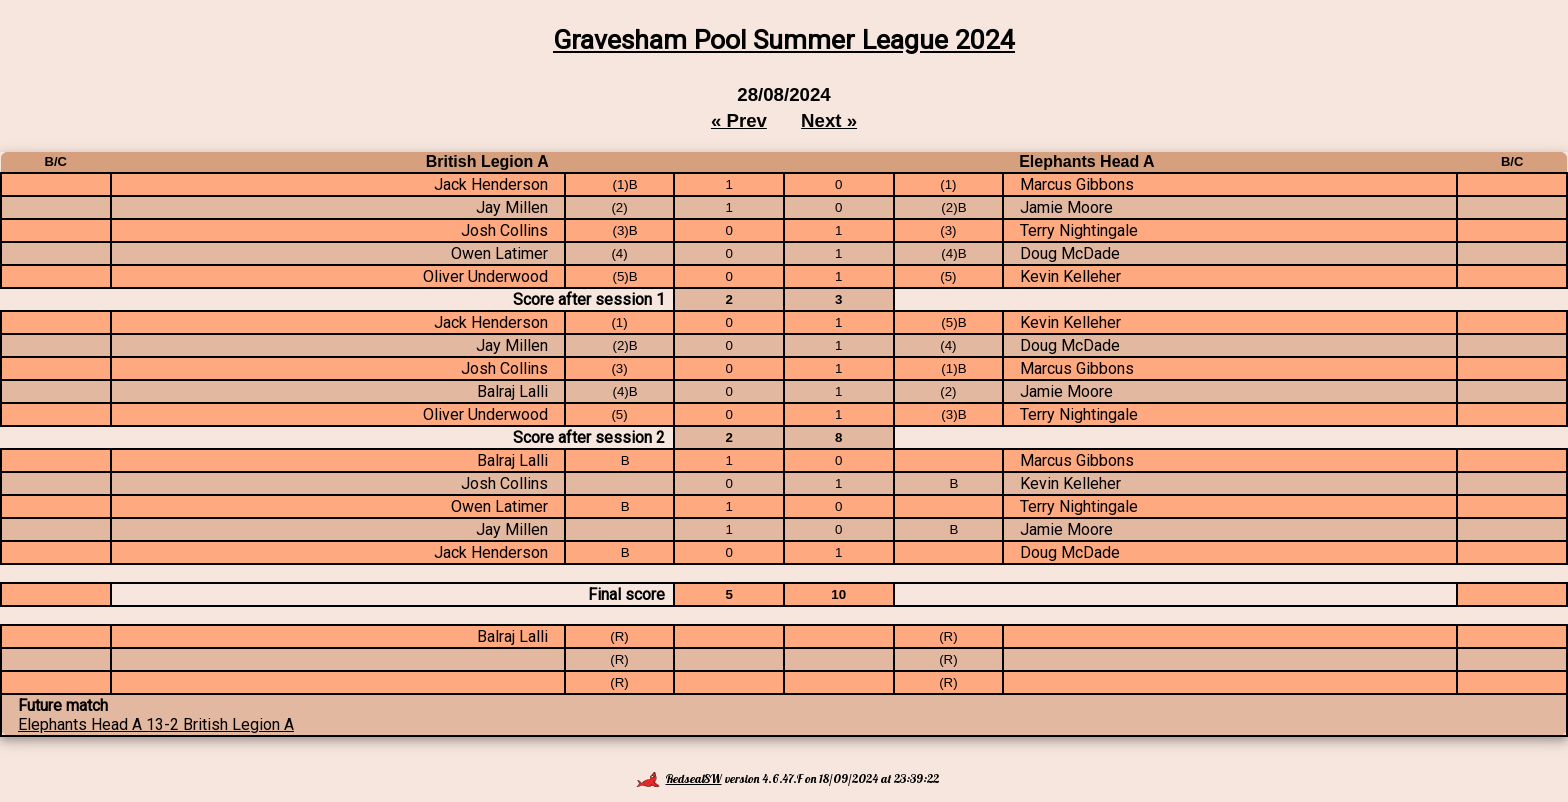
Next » (829, 120)
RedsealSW (679, 778)
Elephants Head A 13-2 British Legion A (156, 724)
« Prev (739, 120)
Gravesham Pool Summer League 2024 (784, 40)
